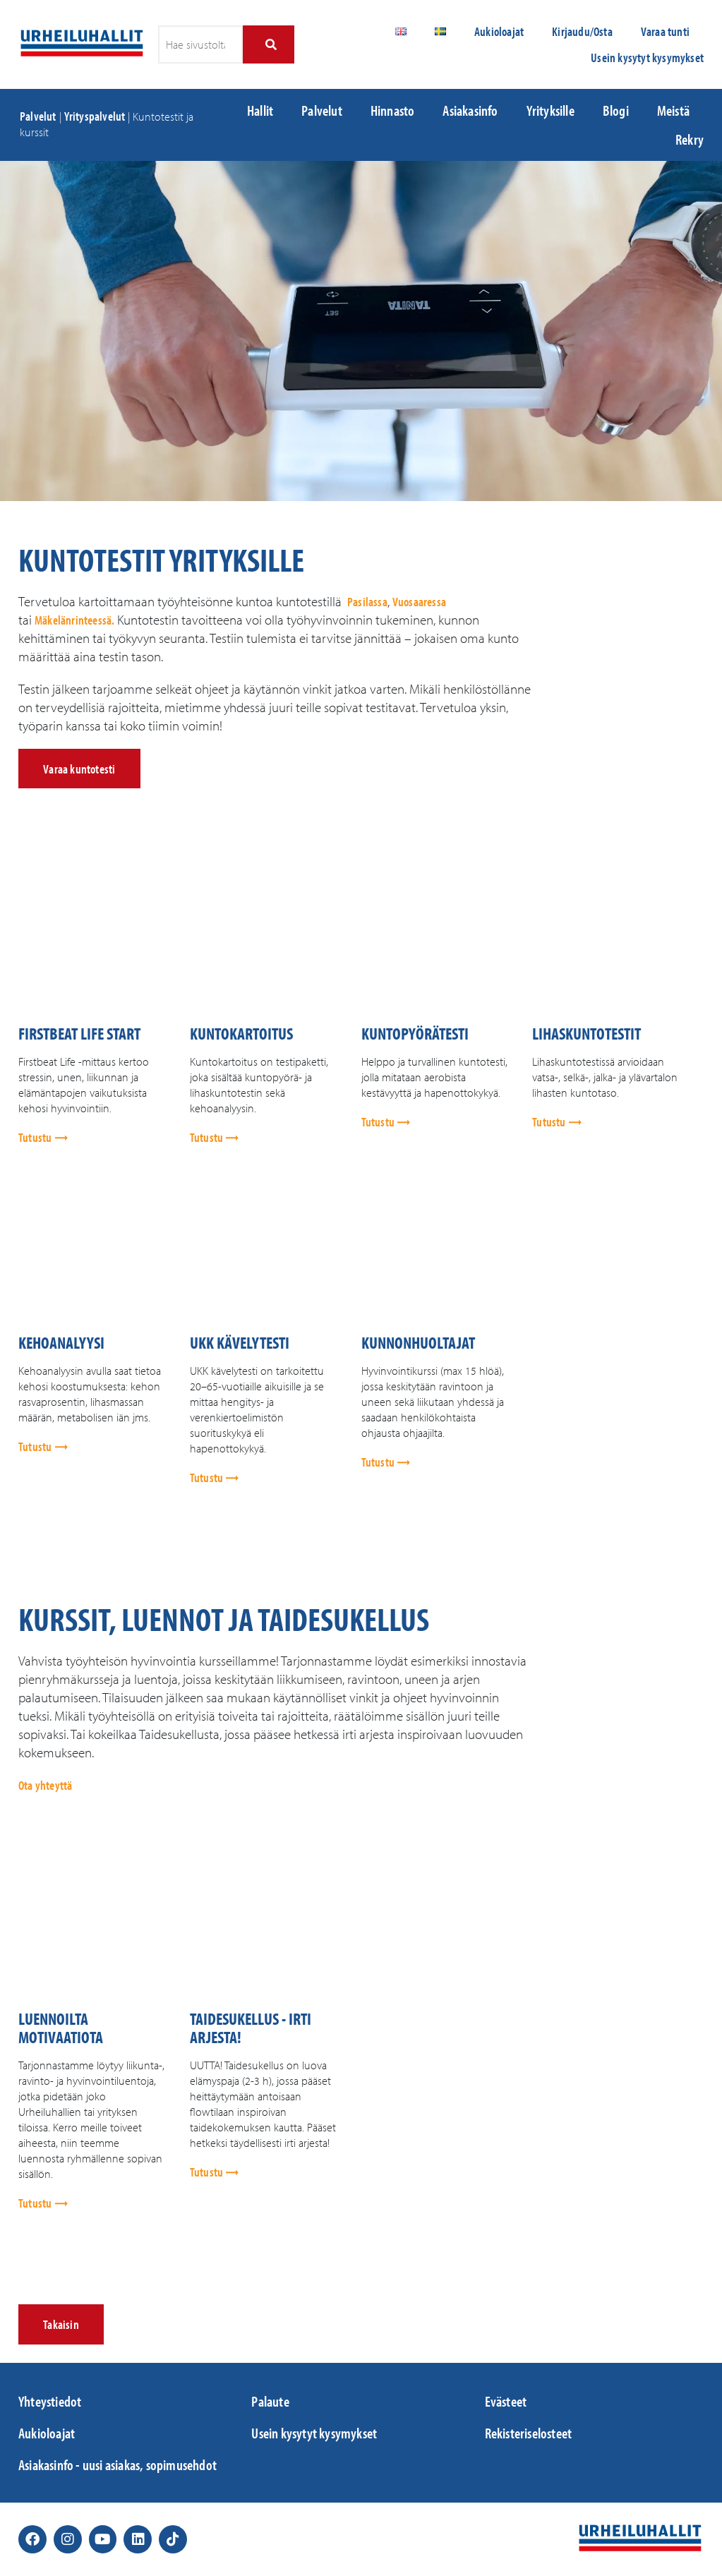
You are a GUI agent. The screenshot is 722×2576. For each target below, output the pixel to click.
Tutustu (36, 1137)
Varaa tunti (665, 31)
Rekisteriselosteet (528, 2433)
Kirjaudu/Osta (582, 31)
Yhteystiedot (49, 2401)
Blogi (616, 110)
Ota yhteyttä (45, 1785)
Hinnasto (393, 110)
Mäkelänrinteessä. (74, 620)
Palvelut (38, 116)
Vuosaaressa (419, 602)
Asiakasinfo (470, 110)
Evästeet (506, 2401)
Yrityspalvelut (95, 116)
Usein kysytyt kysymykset (647, 57)
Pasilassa (367, 602)
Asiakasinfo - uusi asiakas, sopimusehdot (117, 2464)
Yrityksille (550, 110)
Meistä (673, 110)
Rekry (689, 139)
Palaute (270, 2401)
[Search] (268, 44)
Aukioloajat (499, 31)
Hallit (260, 110)
